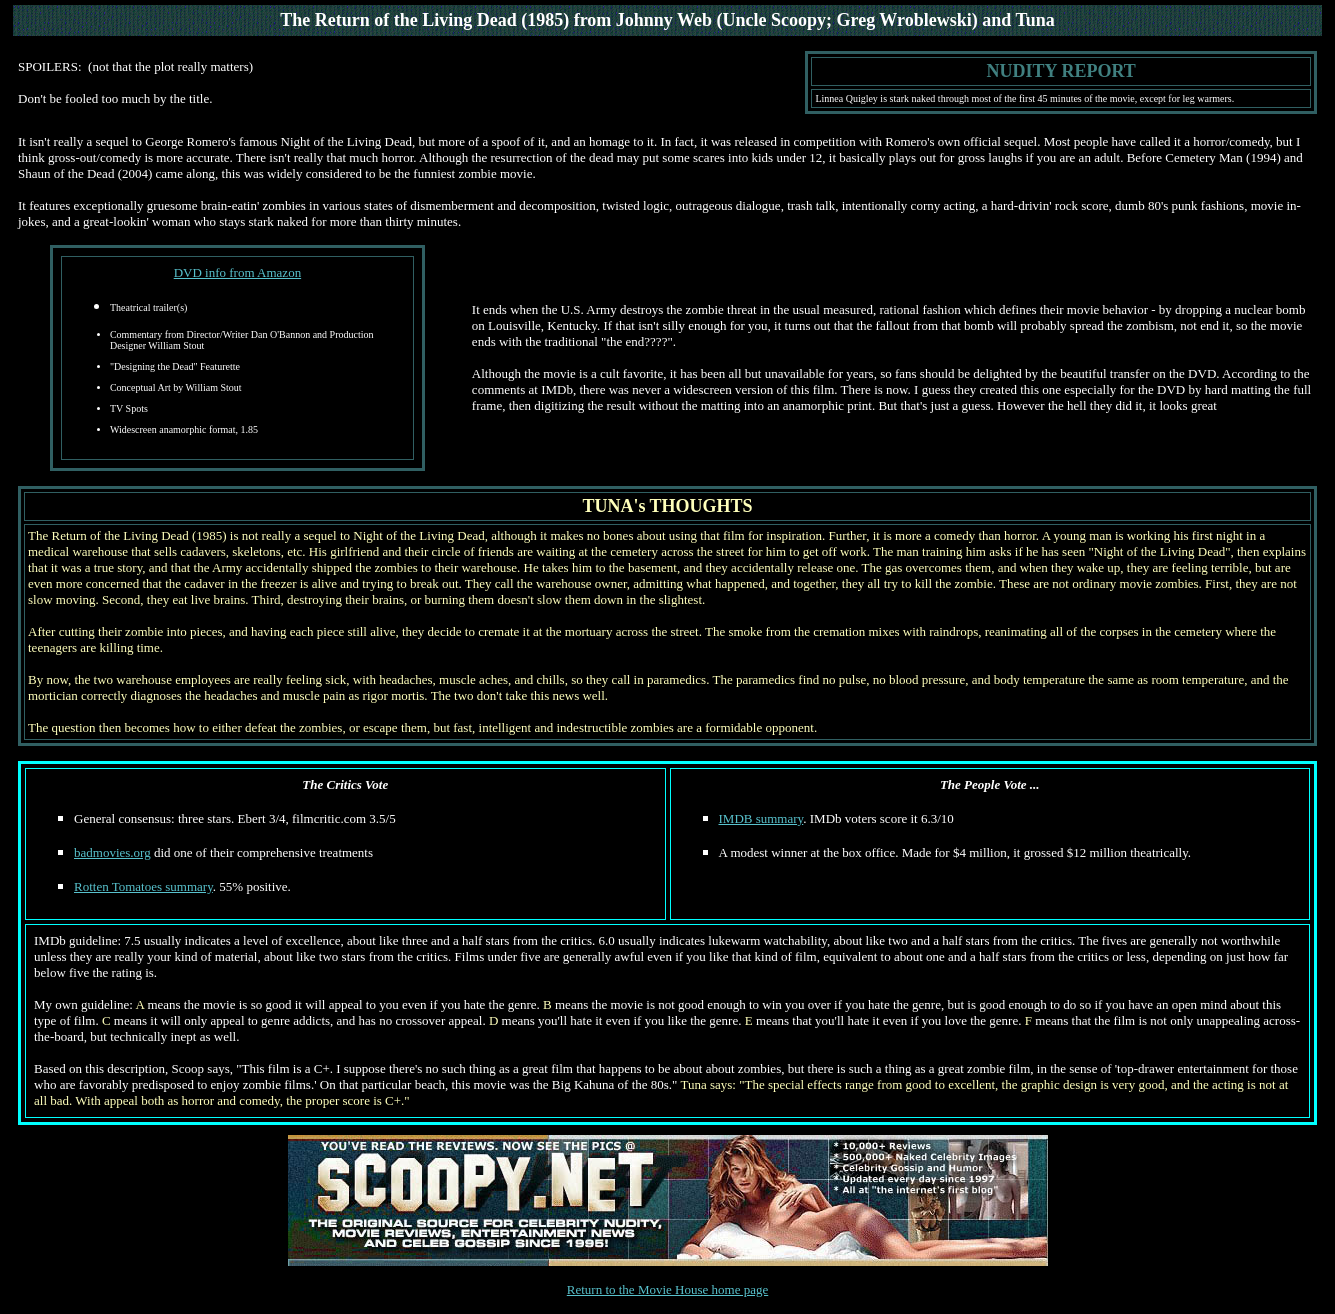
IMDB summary (761, 818)
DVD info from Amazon (237, 272)
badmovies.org (112, 852)
